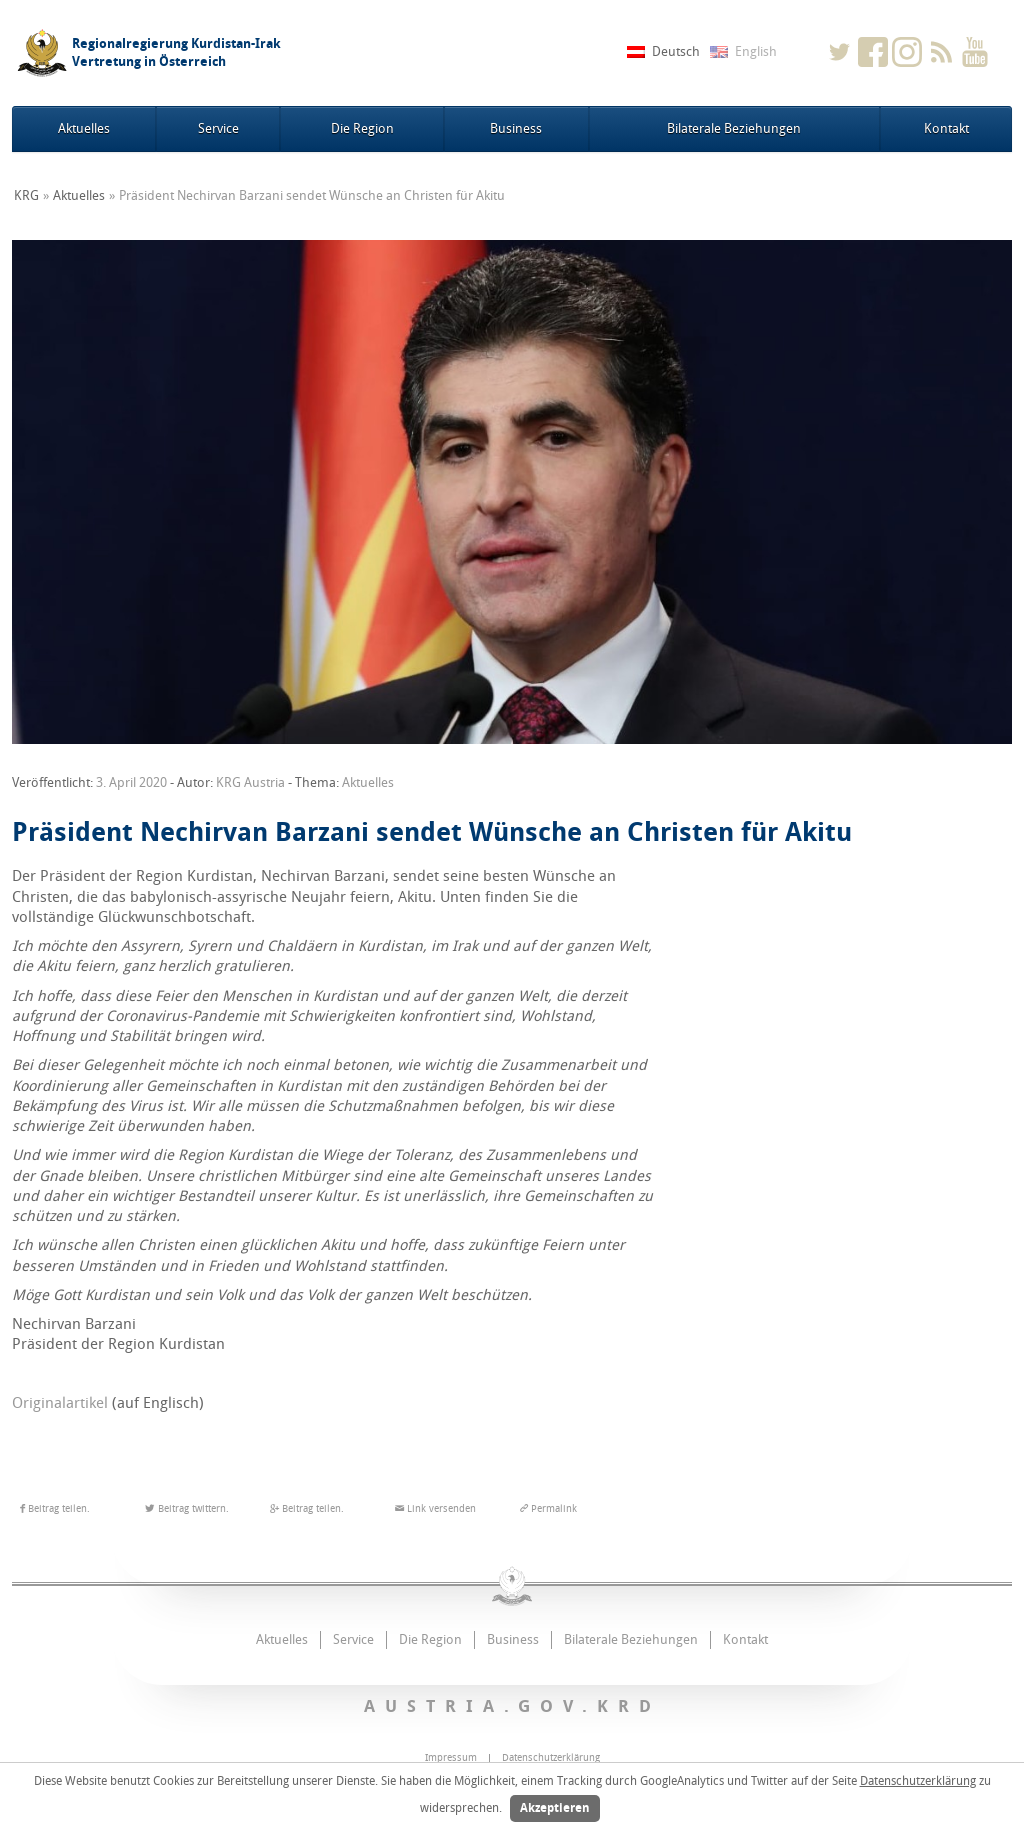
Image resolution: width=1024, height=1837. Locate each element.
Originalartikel (60, 1403)
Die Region (362, 128)
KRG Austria (250, 782)
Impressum (451, 1758)
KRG (26, 195)
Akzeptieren (555, 1808)
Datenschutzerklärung (918, 1781)
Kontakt (946, 128)
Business (516, 128)
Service (218, 128)
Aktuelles (84, 128)
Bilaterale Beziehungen (734, 128)
